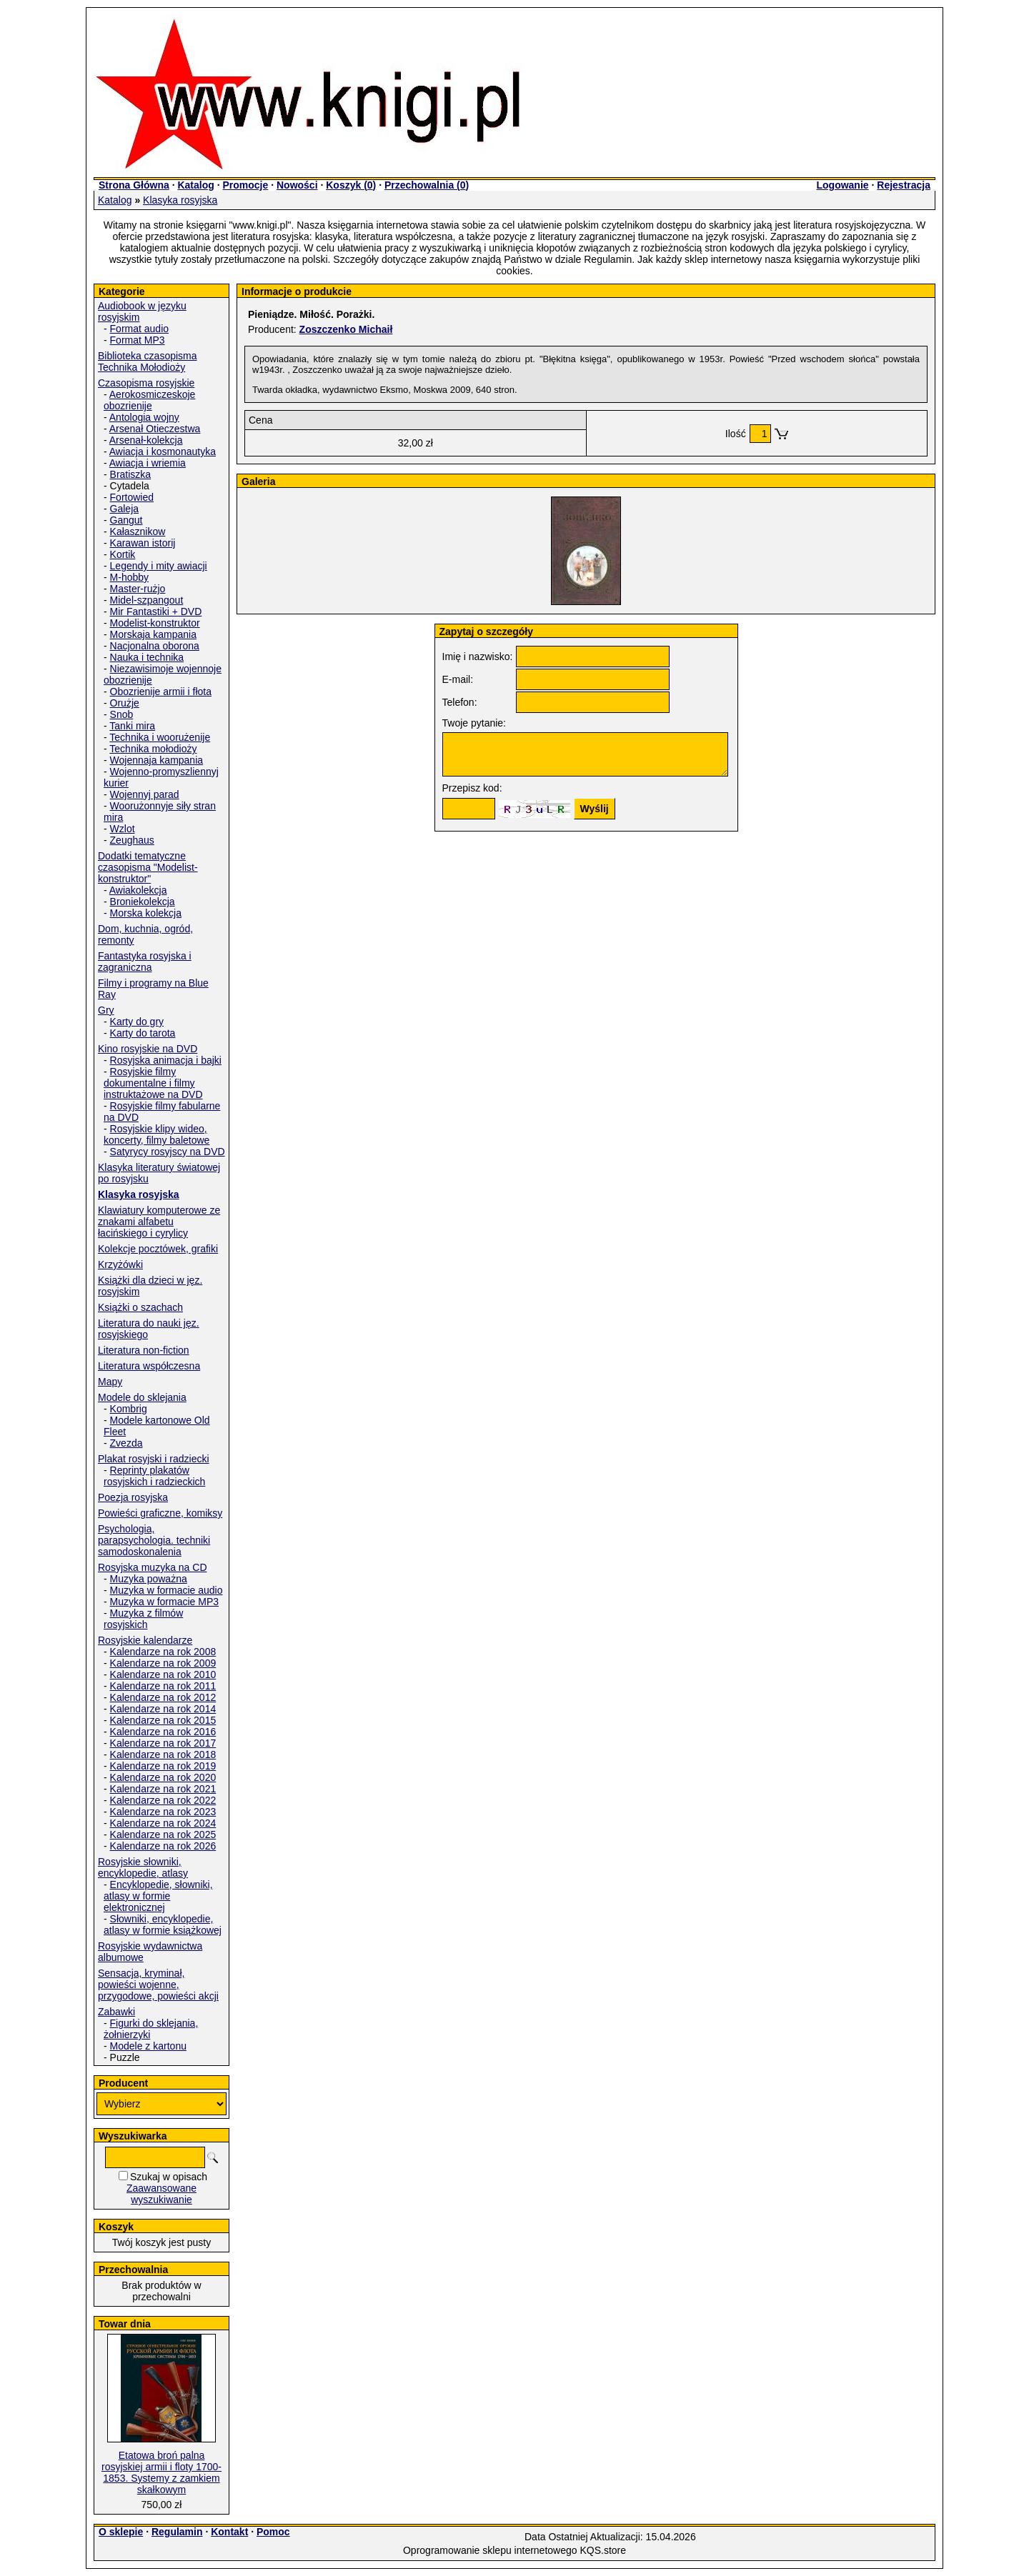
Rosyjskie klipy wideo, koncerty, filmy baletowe (156, 1134)
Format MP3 (137, 340)
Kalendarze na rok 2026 (163, 1846)
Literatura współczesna (149, 1366)
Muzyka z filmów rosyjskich (143, 1618)
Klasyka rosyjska (180, 200)
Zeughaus (132, 840)
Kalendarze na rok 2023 (163, 1811)
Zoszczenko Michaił (346, 329)
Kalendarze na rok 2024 (163, 1823)
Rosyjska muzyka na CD (152, 1567)
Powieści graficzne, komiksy (160, 1513)
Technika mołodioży (153, 748)
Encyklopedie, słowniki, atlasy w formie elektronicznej (158, 1896)
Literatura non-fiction (143, 1350)
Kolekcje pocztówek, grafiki (158, 1248)
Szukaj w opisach (168, 2176)
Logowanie (842, 185)
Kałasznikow (138, 531)
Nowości (297, 185)
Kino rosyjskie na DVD (147, 1048)
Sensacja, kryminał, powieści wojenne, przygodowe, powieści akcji (158, 1984)
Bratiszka (130, 474)
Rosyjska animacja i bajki (166, 1060)
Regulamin (177, 2531)
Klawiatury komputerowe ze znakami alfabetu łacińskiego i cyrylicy (159, 1221)
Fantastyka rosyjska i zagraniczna (145, 961)
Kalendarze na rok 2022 (163, 1800)
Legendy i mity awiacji (158, 565)
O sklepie (121, 2531)
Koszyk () (351, 185)
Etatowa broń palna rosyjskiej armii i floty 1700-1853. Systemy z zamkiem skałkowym (161, 2472)
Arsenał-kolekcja (146, 440)
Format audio (139, 328)
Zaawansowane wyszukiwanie (161, 2193)
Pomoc (273, 2531)
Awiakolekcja (138, 890)
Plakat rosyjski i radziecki (153, 1458)
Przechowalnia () (426, 185)
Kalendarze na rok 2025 (163, 1834)
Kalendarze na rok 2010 (163, 1674)
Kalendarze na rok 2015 (163, 1720)
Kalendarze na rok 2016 (163, 1731)
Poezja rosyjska (133, 1497)
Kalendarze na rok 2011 (163, 1686)
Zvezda (126, 1443)
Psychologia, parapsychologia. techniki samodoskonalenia (154, 1540)
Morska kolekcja (146, 913)
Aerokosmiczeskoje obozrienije (149, 400)
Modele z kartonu (148, 2046)
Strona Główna (134, 185)
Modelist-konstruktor (155, 623)
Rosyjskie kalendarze (145, 1640)
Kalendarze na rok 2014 (163, 1708)
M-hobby (129, 577)
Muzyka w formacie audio (166, 1590)
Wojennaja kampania (157, 760)
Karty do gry (137, 1021)
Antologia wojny (144, 417)
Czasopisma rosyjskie (146, 383)
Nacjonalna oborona (154, 646)
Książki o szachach (140, 1307)
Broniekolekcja (142, 901)
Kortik (123, 554)
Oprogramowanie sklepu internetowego (490, 2550)
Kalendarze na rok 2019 (163, 1766)
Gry (106, 1010)
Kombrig (128, 1408)
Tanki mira (132, 726)
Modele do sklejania (142, 1397)
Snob (122, 714)
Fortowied (132, 497)
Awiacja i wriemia (147, 463)
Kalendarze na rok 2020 (163, 1777)
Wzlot (122, 828)
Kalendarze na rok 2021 (163, 1788)
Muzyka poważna (148, 1578)
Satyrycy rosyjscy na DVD (167, 1151)
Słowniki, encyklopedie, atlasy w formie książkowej (163, 1924)
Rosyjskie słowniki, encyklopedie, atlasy (143, 1867)
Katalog (195, 185)
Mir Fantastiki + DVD (156, 611)
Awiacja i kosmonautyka (162, 451)
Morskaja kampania (153, 634)
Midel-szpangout (147, 600)
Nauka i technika (147, 657)
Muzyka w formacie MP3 (164, 1601)
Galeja (124, 508)
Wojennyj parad (144, 794)
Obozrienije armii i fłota (161, 691)
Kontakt (229, 2531)
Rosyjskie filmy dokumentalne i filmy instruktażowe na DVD (153, 1083)
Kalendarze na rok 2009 (163, 1663)
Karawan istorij (143, 543)
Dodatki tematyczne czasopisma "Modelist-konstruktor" (148, 867)
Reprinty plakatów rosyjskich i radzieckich (154, 1475)
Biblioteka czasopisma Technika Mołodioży (147, 361)
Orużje (124, 703)
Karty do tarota (143, 1033)
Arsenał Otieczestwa (155, 428)
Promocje (245, 185)
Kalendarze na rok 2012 (163, 1697)
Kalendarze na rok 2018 (163, 1754)
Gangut (126, 520)
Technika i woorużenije (159, 737)
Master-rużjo (138, 588)
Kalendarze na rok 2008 (163, 1651)
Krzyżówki (120, 1264)
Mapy (110, 1381)
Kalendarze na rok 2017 (163, 1743)
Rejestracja (903, 185)
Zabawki (116, 2011)
